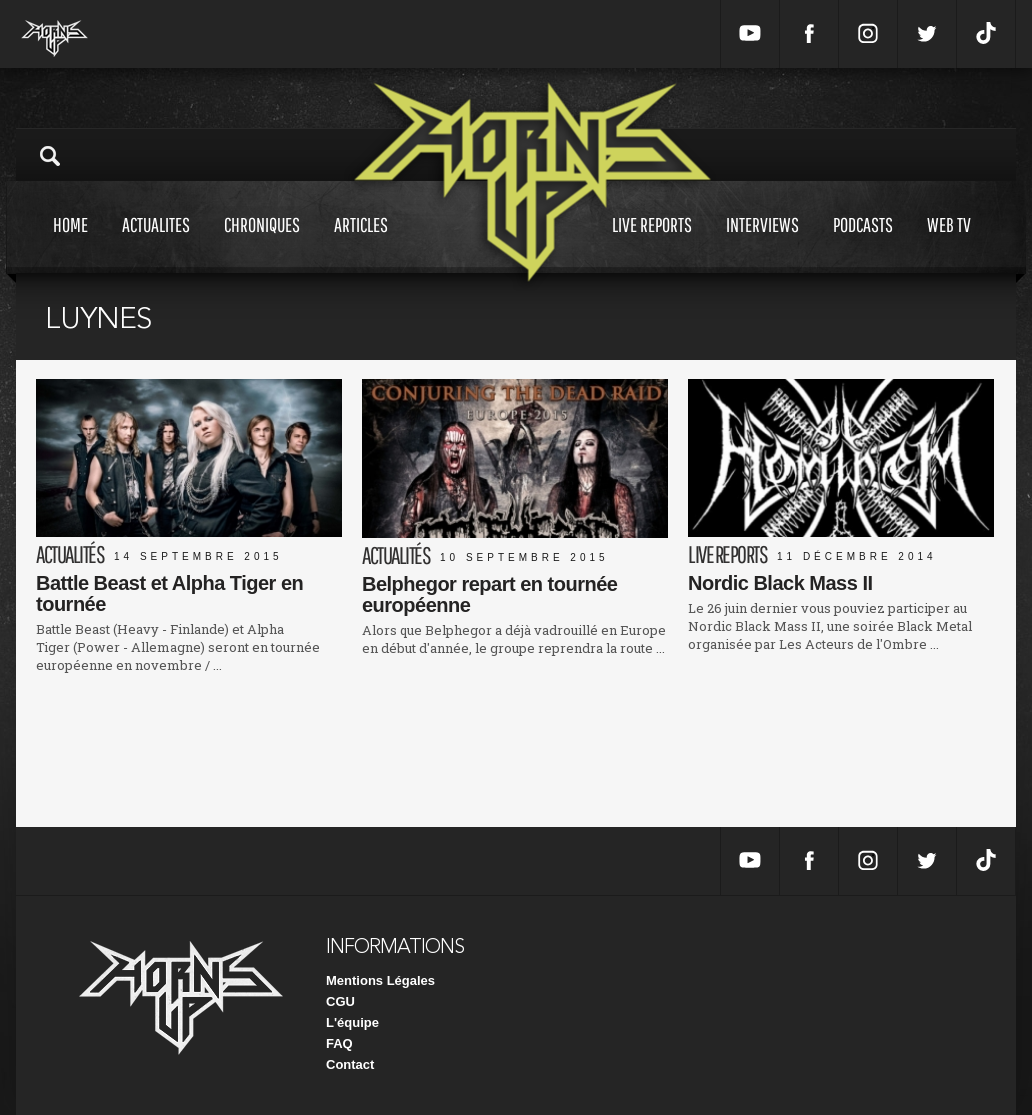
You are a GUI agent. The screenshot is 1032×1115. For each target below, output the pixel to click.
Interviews (762, 243)
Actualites (156, 243)
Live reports (652, 243)
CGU (340, 1001)
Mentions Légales (380, 980)
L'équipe (352, 1022)
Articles (361, 243)
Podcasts (863, 243)
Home (70, 243)
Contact (350, 1064)
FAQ (339, 1043)
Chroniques (262, 243)
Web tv (949, 243)
